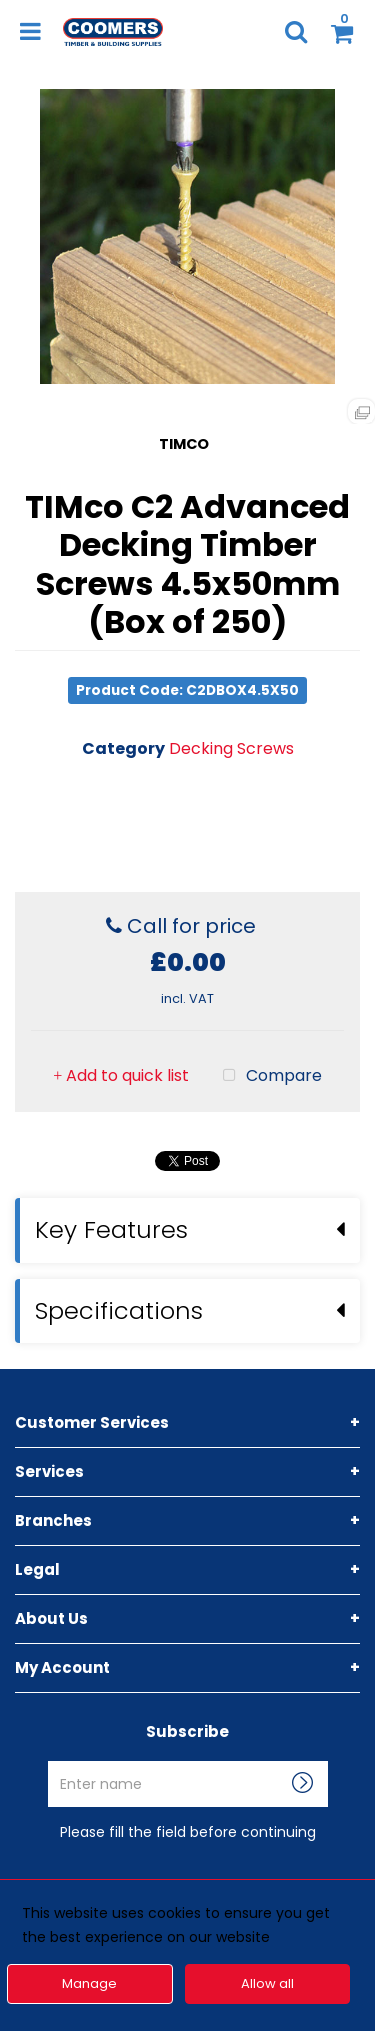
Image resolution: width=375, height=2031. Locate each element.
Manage (89, 1983)
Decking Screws (231, 748)
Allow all (267, 1983)
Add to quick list (121, 1075)
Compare (268, 1076)
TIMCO (184, 444)
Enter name (193, 1760)
